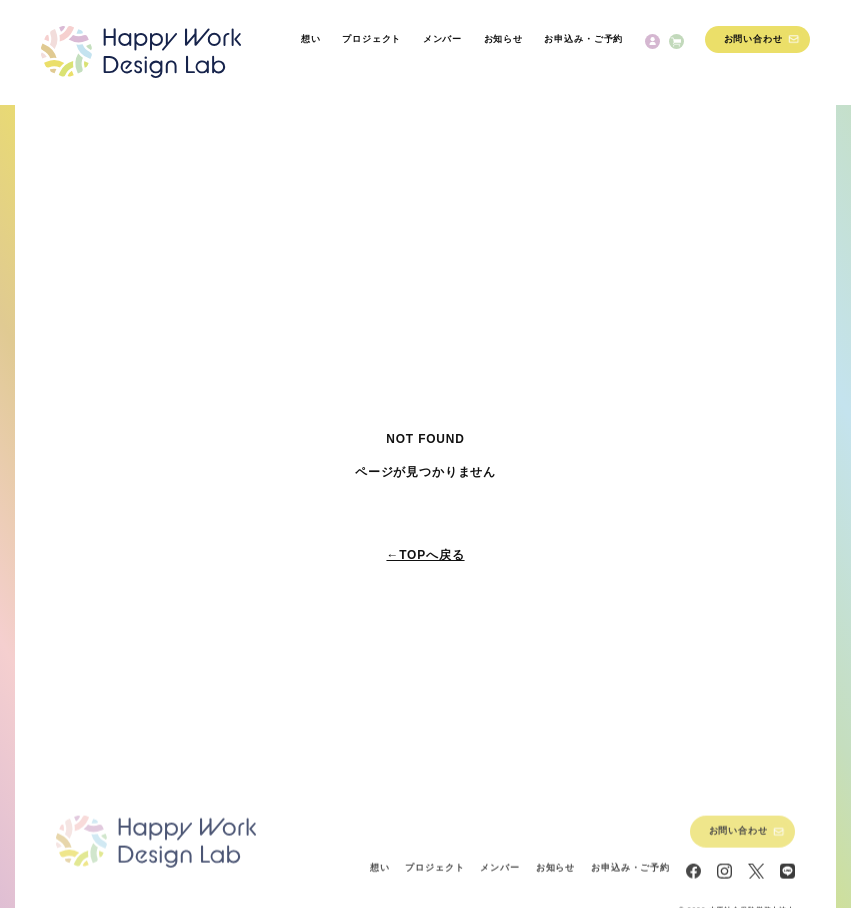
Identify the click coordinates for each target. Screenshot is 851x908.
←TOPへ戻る (425, 555)
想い (311, 39)
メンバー (442, 39)
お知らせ (503, 39)
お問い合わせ (753, 39)
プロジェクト (371, 39)
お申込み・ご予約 (583, 39)
